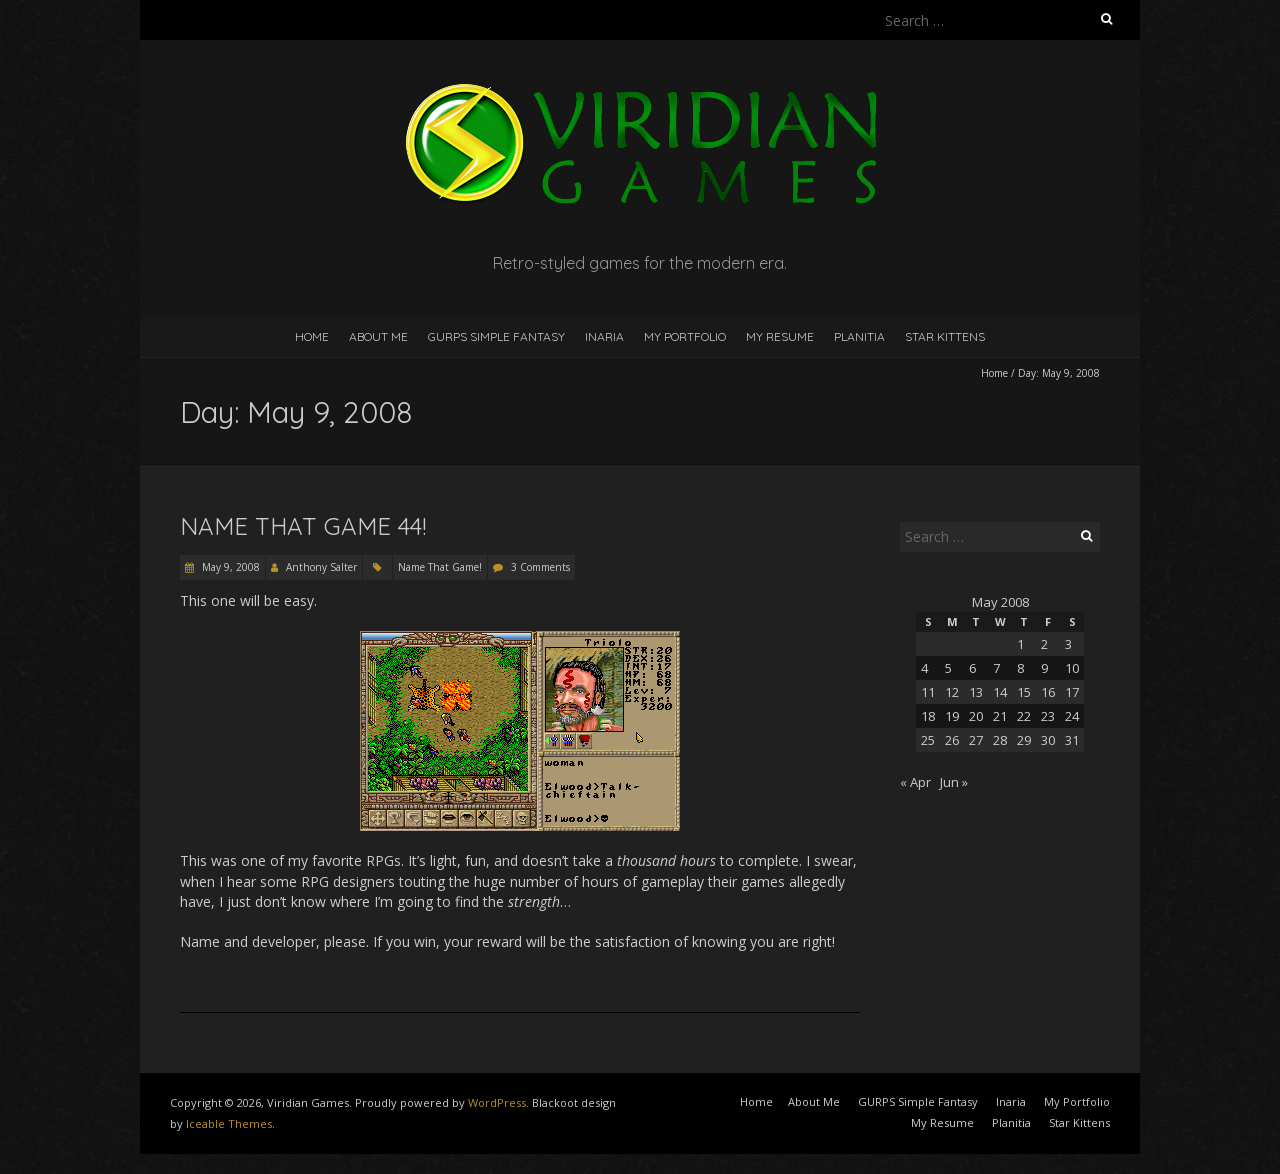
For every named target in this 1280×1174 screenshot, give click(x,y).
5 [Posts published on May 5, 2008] (948, 668)
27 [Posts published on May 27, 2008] (976, 740)
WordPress (497, 1102)
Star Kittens (945, 336)
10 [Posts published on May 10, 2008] (1072, 668)
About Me (378, 336)
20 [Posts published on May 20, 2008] (976, 716)
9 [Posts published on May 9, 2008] (1044, 668)
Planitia (859, 336)
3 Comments (540, 567)
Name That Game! (440, 567)
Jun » (954, 782)
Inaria (604, 336)
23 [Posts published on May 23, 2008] (1048, 716)
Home (312, 336)
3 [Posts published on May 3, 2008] (1068, 644)
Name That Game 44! (303, 526)
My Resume (780, 336)
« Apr (915, 782)
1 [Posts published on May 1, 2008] (1020, 644)
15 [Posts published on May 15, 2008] (1024, 692)
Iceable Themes (229, 1123)
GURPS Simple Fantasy (496, 336)
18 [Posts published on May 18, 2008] (928, 716)
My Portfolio (685, 336)
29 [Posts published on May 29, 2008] (1024, 740)
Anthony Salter (321, 567)
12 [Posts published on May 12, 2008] (952, 692)
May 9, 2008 (229, 567)
